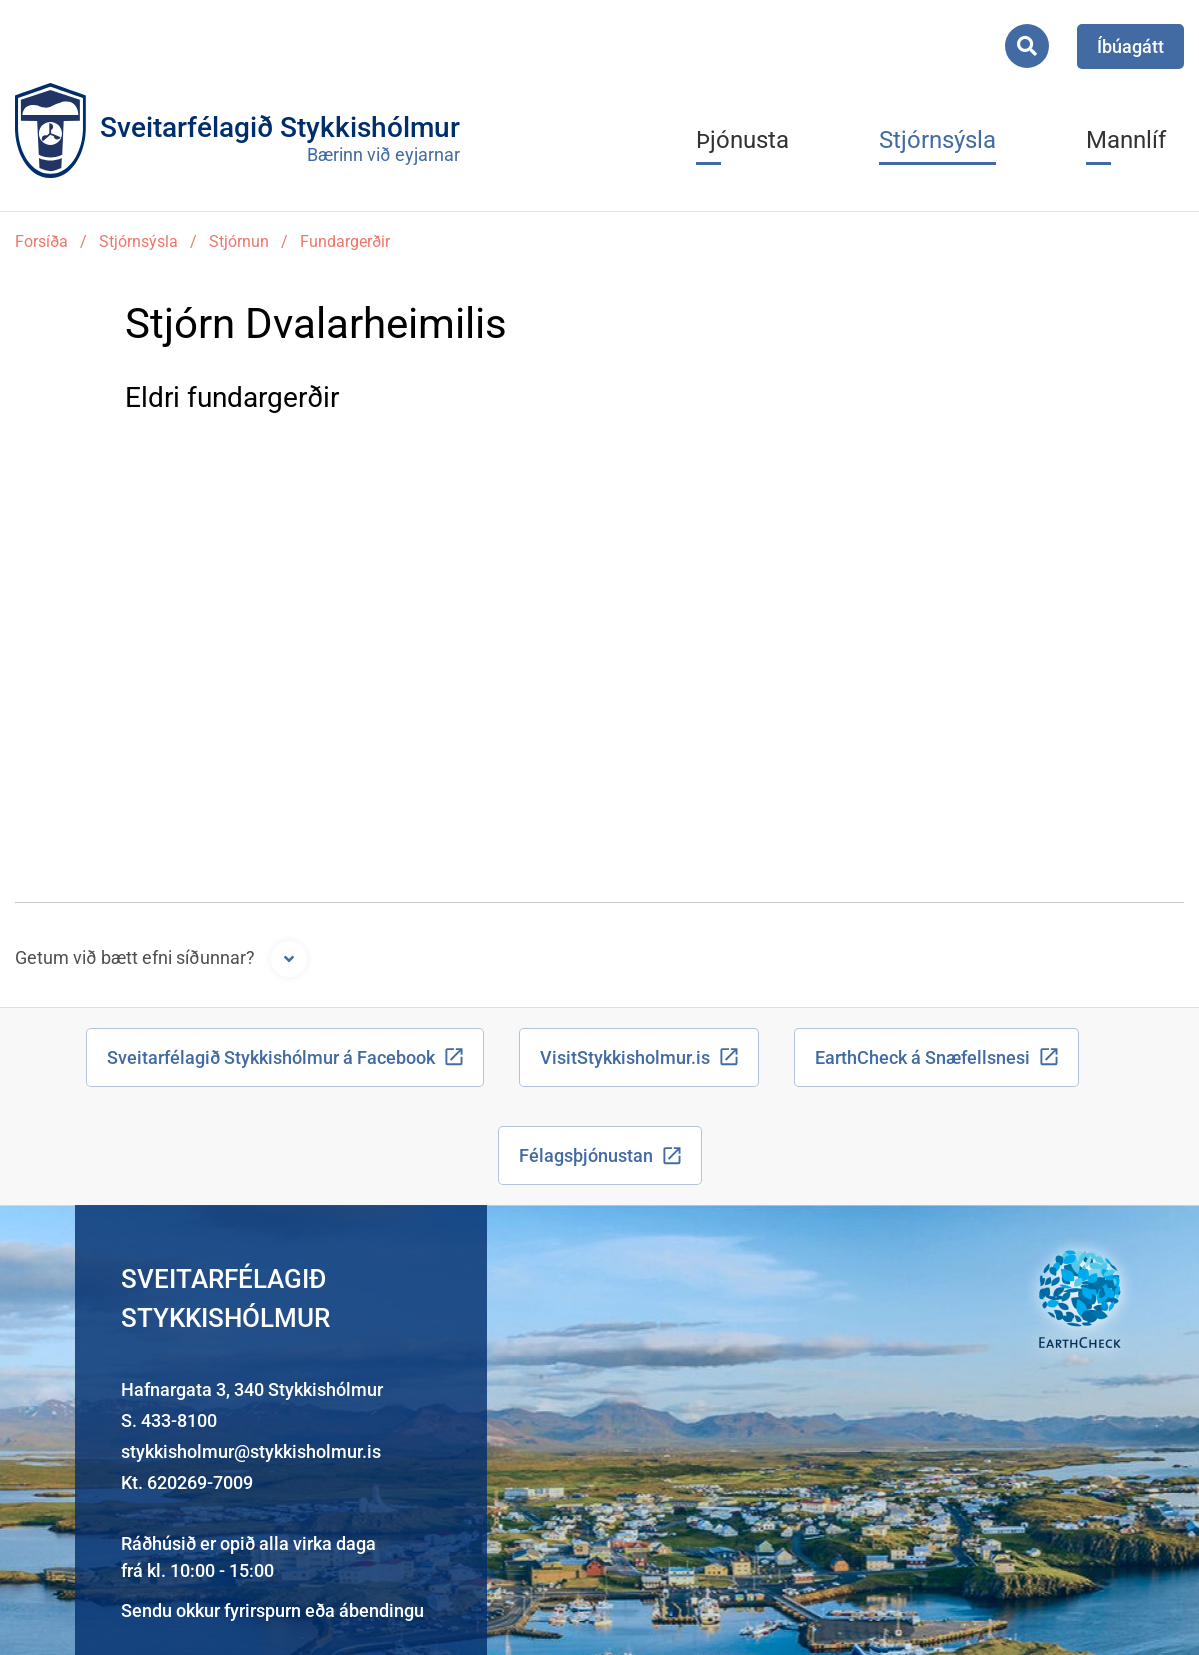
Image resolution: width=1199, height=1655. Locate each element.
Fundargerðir (345, 241)
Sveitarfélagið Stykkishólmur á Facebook (271, 1057)
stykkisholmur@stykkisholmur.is (251, 1451)
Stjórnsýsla (138, 241)
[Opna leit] (1027, 46)
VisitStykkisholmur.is (625, 1057)
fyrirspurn (262, 1610)
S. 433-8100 (169, 1420)
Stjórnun (239, 241)
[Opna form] (289, 959)
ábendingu (381, 1610)
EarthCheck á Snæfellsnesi (922, 1057)
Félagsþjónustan (586, 1155)
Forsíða (41, 241)
